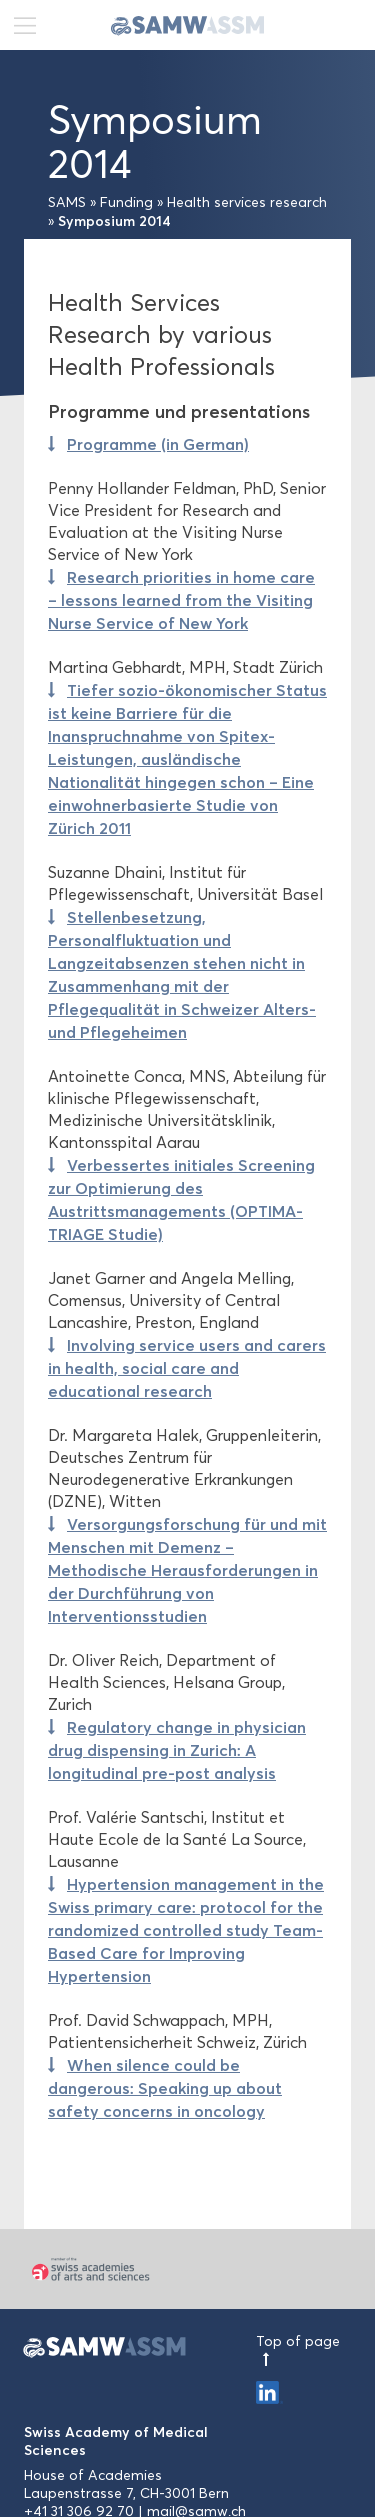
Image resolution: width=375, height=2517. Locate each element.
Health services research (247, 202)
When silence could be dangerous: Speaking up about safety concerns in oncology (165, 2088)
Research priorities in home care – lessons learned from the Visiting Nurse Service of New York (181, 600)
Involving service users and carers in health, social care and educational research (187, 1368)
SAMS (67, 202)
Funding (126, 202)
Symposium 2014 (114, 221)
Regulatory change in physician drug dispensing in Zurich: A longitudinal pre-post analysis (177, 1750)
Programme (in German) (158, 444)
